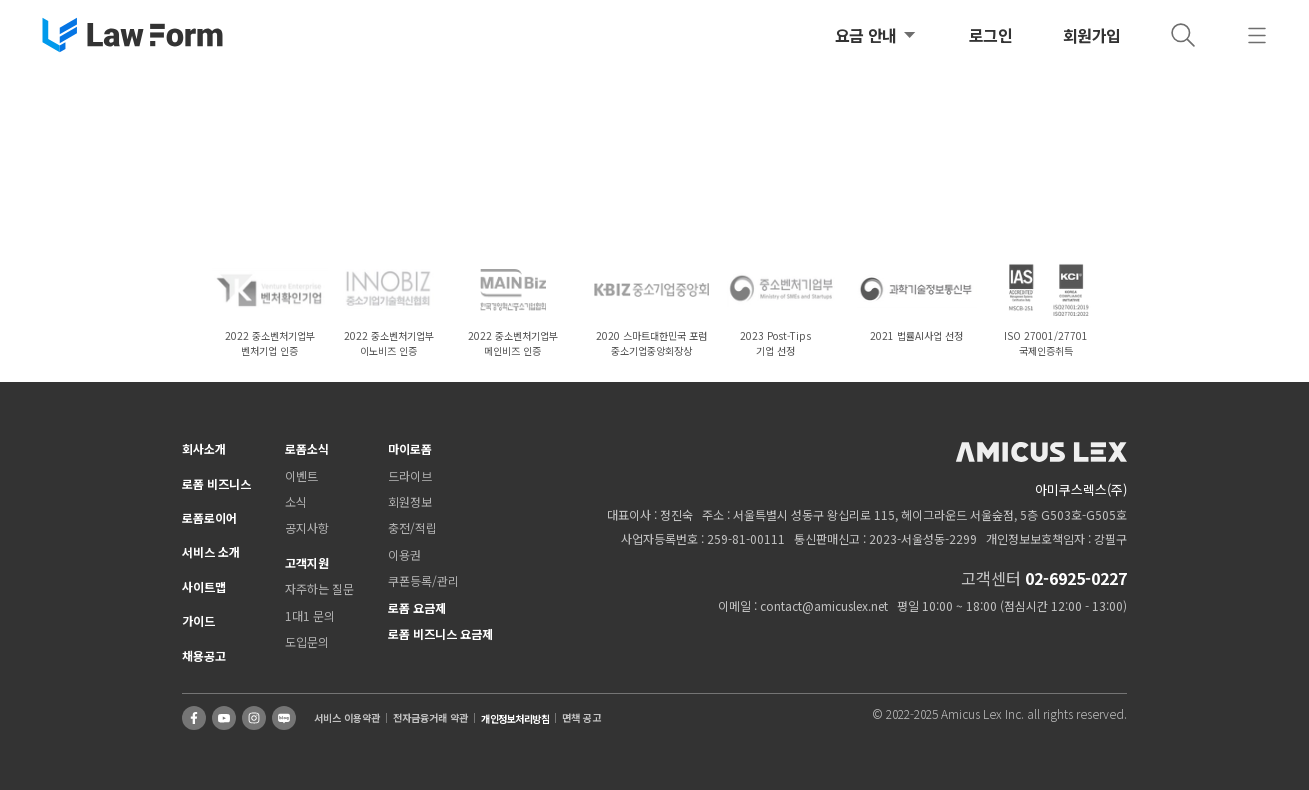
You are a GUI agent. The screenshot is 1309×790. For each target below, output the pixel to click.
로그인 (991, 35)
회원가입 (1092, 35)
